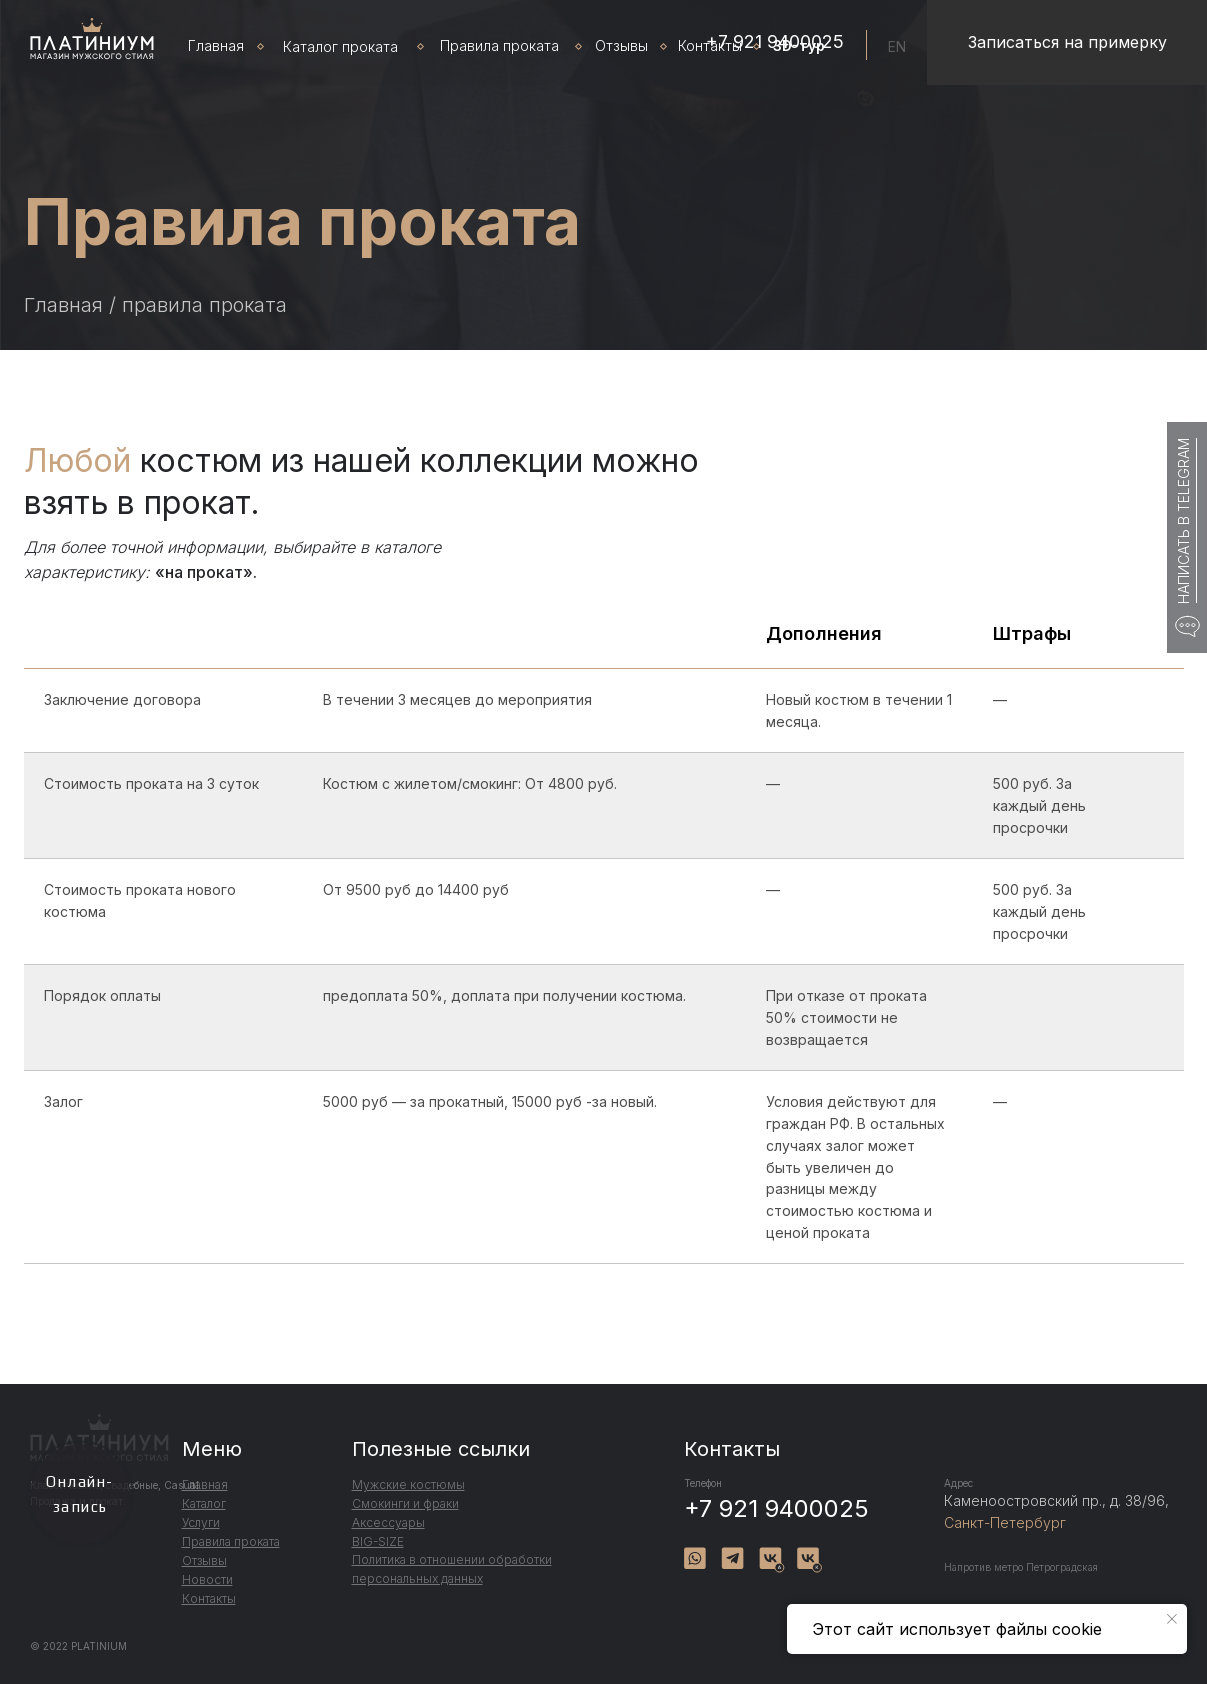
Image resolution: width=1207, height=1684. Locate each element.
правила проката (204, 305)
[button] (1067, 42)
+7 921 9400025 (776, 1508)
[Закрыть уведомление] (1172, 1619)
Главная (63, 305)
